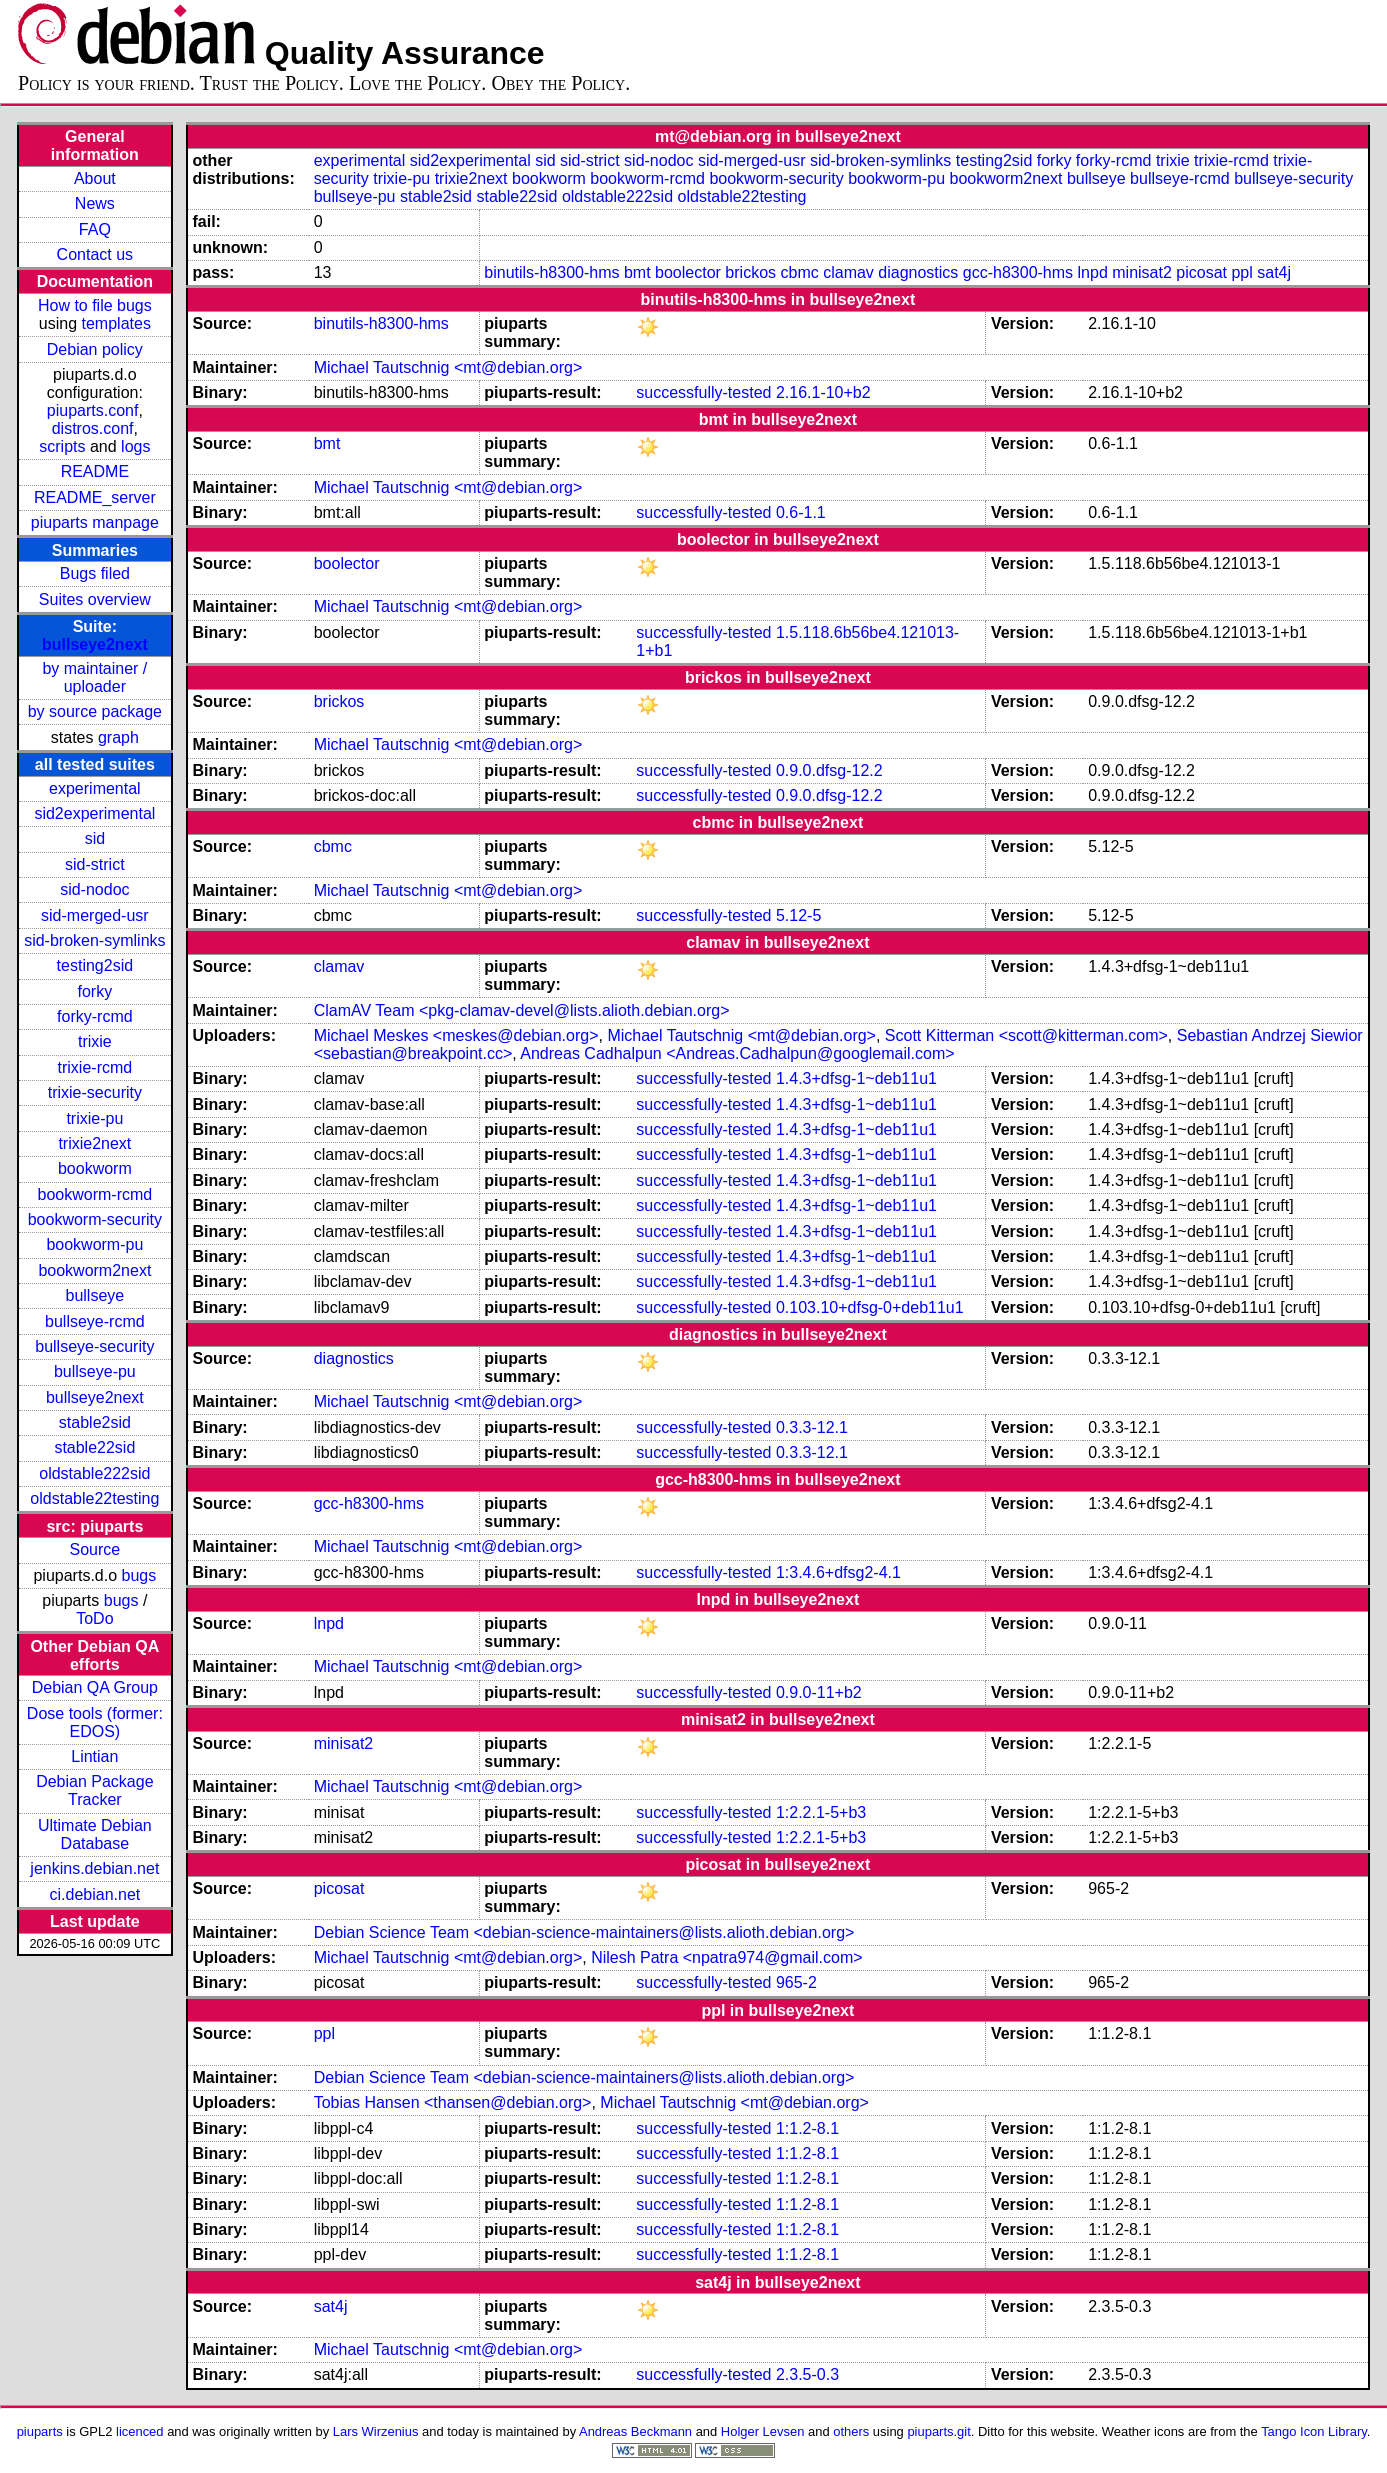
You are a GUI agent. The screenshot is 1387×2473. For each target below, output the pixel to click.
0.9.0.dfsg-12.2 (829, 770)
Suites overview (95, 599)
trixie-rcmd (95, 1067)
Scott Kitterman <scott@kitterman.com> (1026, 1035)
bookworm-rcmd (95, 1194)
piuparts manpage (95, 522)
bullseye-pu (95, 1371)
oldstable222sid (94, 1473)
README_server (95, 497)
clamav (848, 272)
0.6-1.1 (801, 512)
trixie (95, 1041)
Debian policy (95, 349)
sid (95, 838)
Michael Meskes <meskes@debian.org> (456, 1035)
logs (135, 446)
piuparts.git (938, 2431)
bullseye (95, 1295)
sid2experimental (94, 813)
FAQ (95, 229)
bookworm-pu (94, 1244)
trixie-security (95, 1092)
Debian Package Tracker (94, 1790)
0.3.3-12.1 (812, 1427)
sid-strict (95, 864)
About (95, 178)
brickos (750, 272)
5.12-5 (798, 915)
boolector (688, 272)
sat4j (1274, 272)
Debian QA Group (95, 1687)
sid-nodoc (94, 889)
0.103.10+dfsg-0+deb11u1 (870, 1307)
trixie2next (94, 1143)
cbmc (799, 272)
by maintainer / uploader (94, 677)
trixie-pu (94, 1118)
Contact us (95, 254)
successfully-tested (703, 392)
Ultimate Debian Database (95, 1834)
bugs (139, 1575)
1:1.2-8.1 (807, 2128)
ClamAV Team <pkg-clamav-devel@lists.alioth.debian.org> (522, 1010)
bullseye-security (94, 1346)
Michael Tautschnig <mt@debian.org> (448, 367)
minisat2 (1142, 272)
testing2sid (95, 965)
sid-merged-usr (95, 915)
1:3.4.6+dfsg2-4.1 (838, 1572)
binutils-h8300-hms (551, 272)
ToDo (94, 1618)
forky (95, 991)
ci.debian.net (94, 1894)
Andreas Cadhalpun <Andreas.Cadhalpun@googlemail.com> (737, 1053)
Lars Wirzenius (376, 2431)
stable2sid (95, 1422)
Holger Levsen (763, 2431)
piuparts (40, 2431)
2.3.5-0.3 (807, 2374)
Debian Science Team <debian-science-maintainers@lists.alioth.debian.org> (584, 1932)
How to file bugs (95, 305)
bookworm (95, 1168)
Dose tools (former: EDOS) (95, 1722)
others (851, 2431)
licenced (140, 2431)
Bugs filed (95, 573)
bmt (637, 272)
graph (118, 737)
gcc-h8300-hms (1018, 272)
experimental (95, 788)
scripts (62, 446)
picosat (1201, 272)
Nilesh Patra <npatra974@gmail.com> (727, 1957)
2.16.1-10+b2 (823, 392)
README (95, 471)
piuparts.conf (93, 410)
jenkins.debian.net (94, 1868)
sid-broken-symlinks (94, 940)
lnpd (1093, 272)
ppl (1241, 272)
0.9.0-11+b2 (819, 1692)
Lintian (94, 1756)
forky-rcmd (95, 1016)
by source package (95, 711)
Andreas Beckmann (635, 2431)
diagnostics (918, 272)
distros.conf (93, 428)
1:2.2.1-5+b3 (821, 1812)
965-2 (796, 1982)
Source (95, 1549)
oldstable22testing (94, 1498)
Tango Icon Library (1314, 2431)
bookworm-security (95, 1219)
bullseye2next (95, 644)
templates (116, 323)
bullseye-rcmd (95, 1321)
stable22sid (94, 1447)
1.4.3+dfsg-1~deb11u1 (856, 1078)
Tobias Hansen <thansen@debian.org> (453, 2102)
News (95, 203)
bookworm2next (94, 1270)
